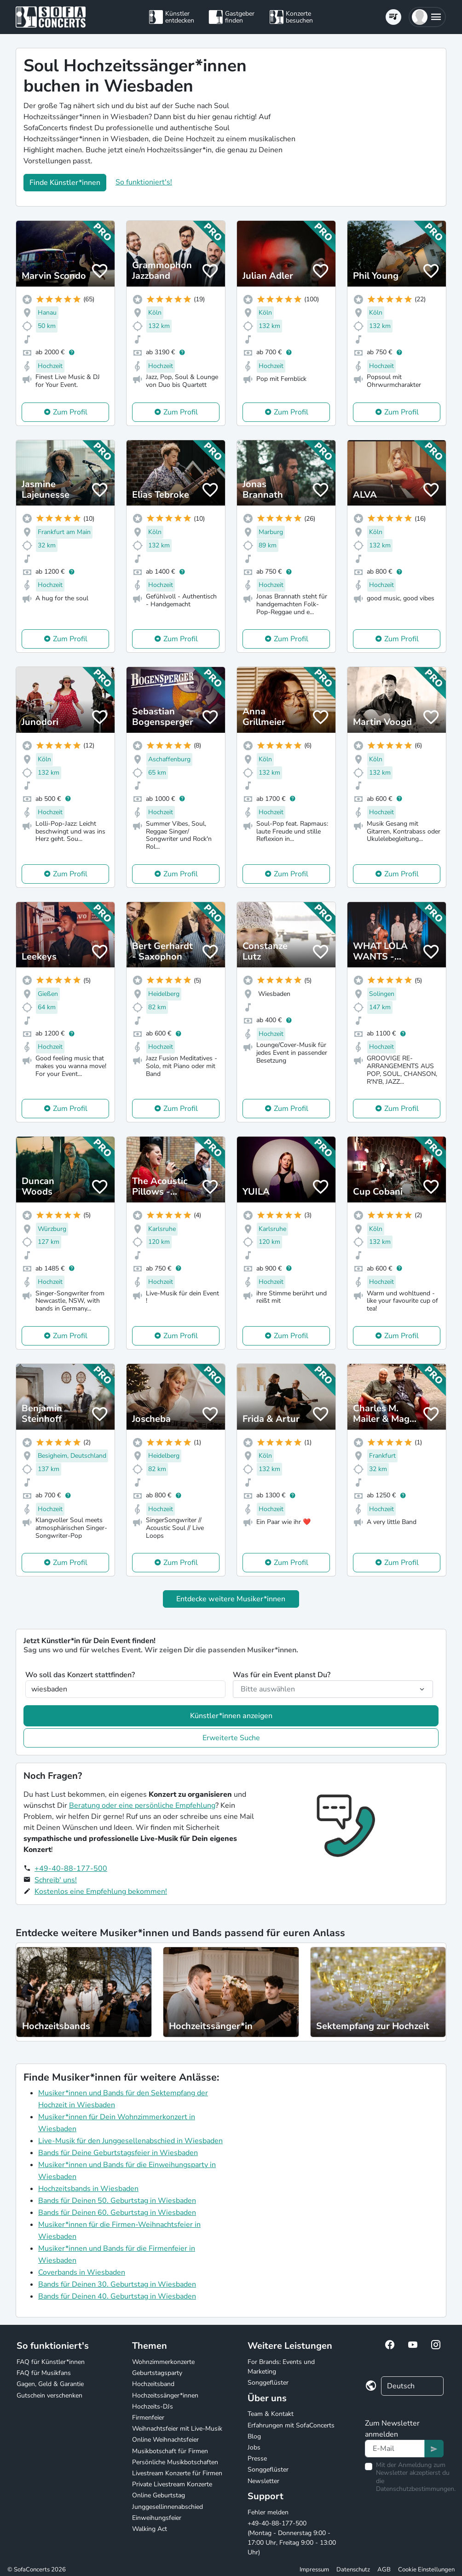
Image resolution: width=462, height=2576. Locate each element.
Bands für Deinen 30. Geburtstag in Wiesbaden (117, 2284)
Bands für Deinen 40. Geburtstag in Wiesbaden (117, 2296)
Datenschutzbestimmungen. (416, 2488)
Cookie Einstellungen (426, 2569)
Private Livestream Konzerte (172, 2484)
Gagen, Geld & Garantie (50, 2384)
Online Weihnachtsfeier (165, 2439)
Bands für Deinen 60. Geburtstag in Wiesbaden (117, 2213)
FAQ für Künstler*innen (51, 2362)
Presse (257, 2458)
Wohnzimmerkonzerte (163, 2362)
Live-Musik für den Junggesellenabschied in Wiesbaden (130, 2141)
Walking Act (149, 2528)
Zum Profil (70, 412)
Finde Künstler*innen (64, 183)
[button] (427, 17)
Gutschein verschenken (49, 2395)
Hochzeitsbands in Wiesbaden (88, 2189)
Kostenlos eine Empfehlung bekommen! (101, 1891)
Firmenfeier (148, 2417)
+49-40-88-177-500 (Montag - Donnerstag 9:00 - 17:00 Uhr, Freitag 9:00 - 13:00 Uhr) (292, 2538)
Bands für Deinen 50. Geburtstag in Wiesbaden (117, 2201)
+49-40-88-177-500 (71, 1868)
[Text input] (394, 2448)
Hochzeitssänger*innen (165, 2395)
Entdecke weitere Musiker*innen (230, 1599)
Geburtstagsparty (157, 2373)
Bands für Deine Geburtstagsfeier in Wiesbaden (118, 2153)
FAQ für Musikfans (44, 2373)
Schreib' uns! (56, 1880)
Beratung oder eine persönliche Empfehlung (142, 1805)
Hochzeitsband (153, 2384)
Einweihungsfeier (156, 2517)
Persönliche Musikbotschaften (175, 2462)
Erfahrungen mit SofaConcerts (291, 2425)
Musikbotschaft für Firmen (170, 2451)
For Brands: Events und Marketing (281, 2367)
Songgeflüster (268, 2382)
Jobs (254, 2447)
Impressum (314, 2569)
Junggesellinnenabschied (167, 2506)
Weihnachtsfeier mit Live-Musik (177, 2428)
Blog (254, 2436)
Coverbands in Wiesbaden (81, 2272)
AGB (384, 2569)
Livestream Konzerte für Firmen (177, 2473)
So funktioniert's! (144, 182)
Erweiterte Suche (231, 1738)
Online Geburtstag (158, 2495)
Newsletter (263, 2481)
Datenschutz (353, 2569)
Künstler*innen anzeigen (231, 1716)
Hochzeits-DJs (152, 2406)
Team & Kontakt (271, 2413)
